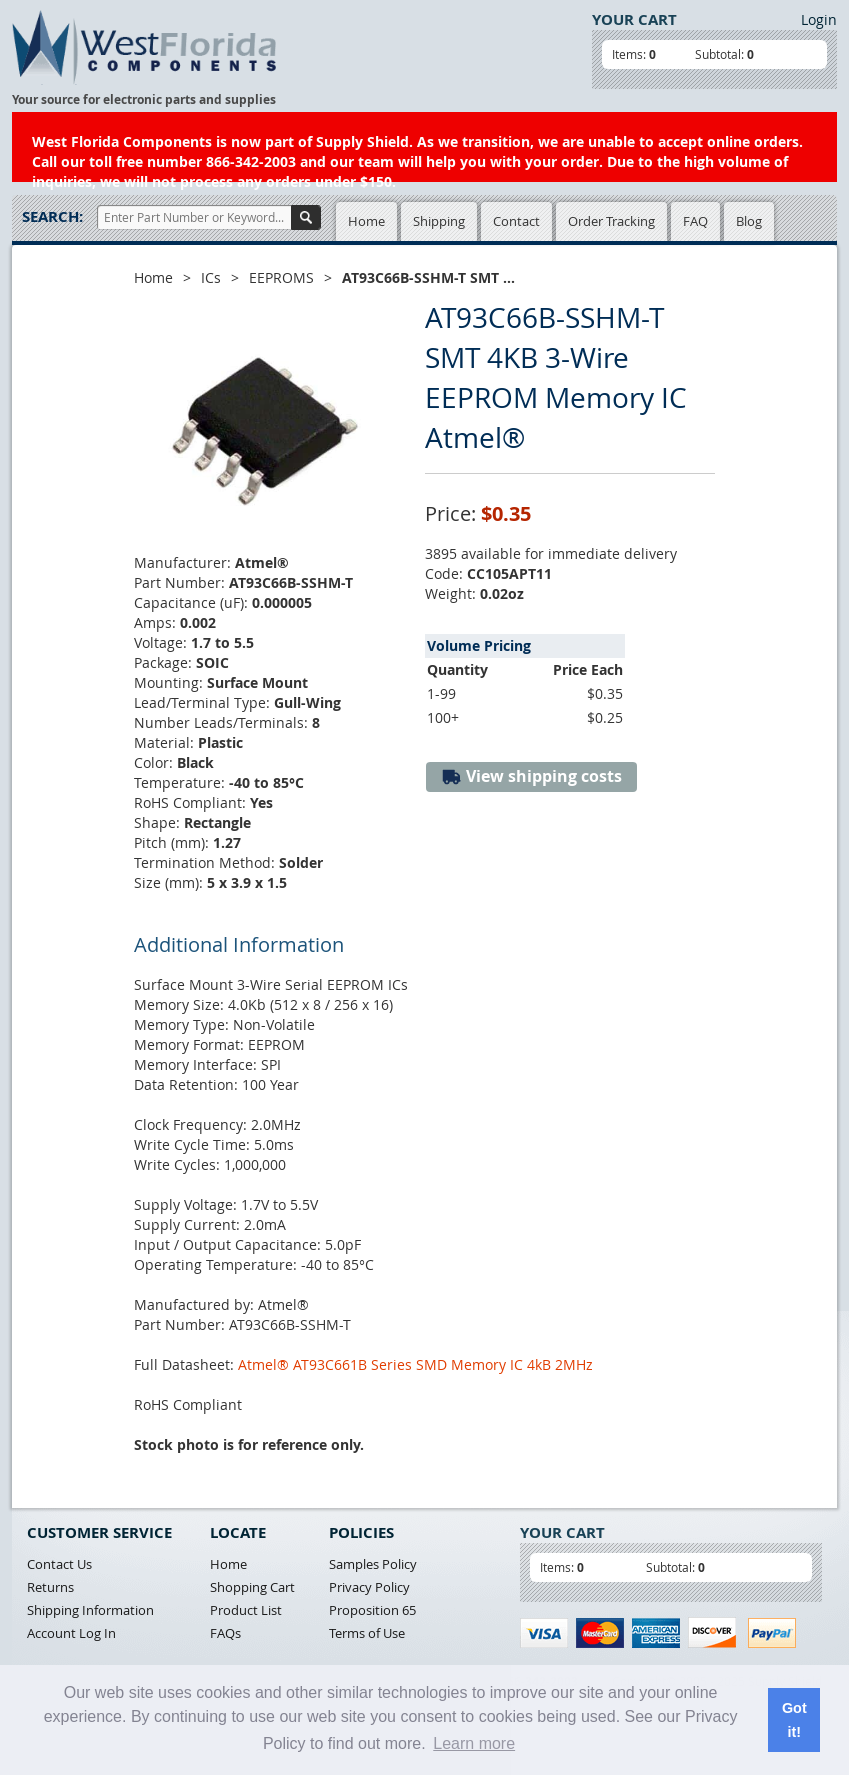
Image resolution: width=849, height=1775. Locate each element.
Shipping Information (90, 1610)
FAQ (695, 221)
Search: (52, 216)
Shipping (439, 221)
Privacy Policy (369, 1587)
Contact (516, 221)
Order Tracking (611, 221)
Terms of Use (367, 1633)
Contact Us (59, 1564)
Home (366, 221)
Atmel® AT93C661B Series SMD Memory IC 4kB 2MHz (415, 1364)
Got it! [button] (794, 1720)
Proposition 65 (372, 1610)
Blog (749, 221)
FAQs (225, 1633)
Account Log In (71, 1633)
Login (819, 19)
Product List (246, 1610)
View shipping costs (531, 776)
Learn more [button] (474, 1743)
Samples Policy (373, 1564)
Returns (50, 1587)
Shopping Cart (252, 1587)
